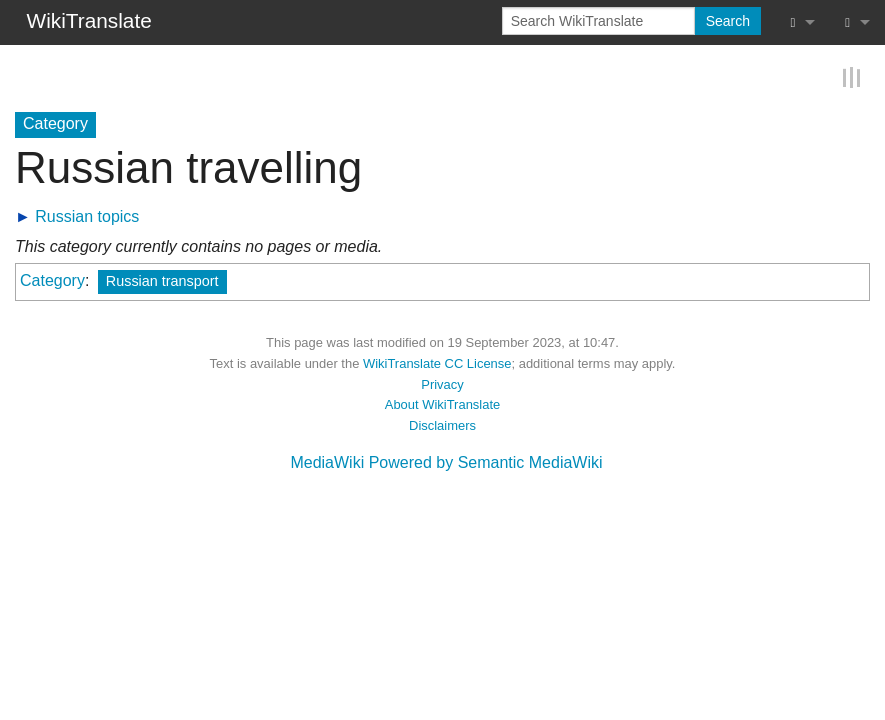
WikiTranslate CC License (437, 363)
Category (52, 280)
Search (728, 21)
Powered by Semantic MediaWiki (486, 462)
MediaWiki (327, 462)
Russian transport (162, 281)
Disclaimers (442, 425)
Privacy (442, 384)
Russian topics (87, 216)
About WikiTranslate (442, 404)
